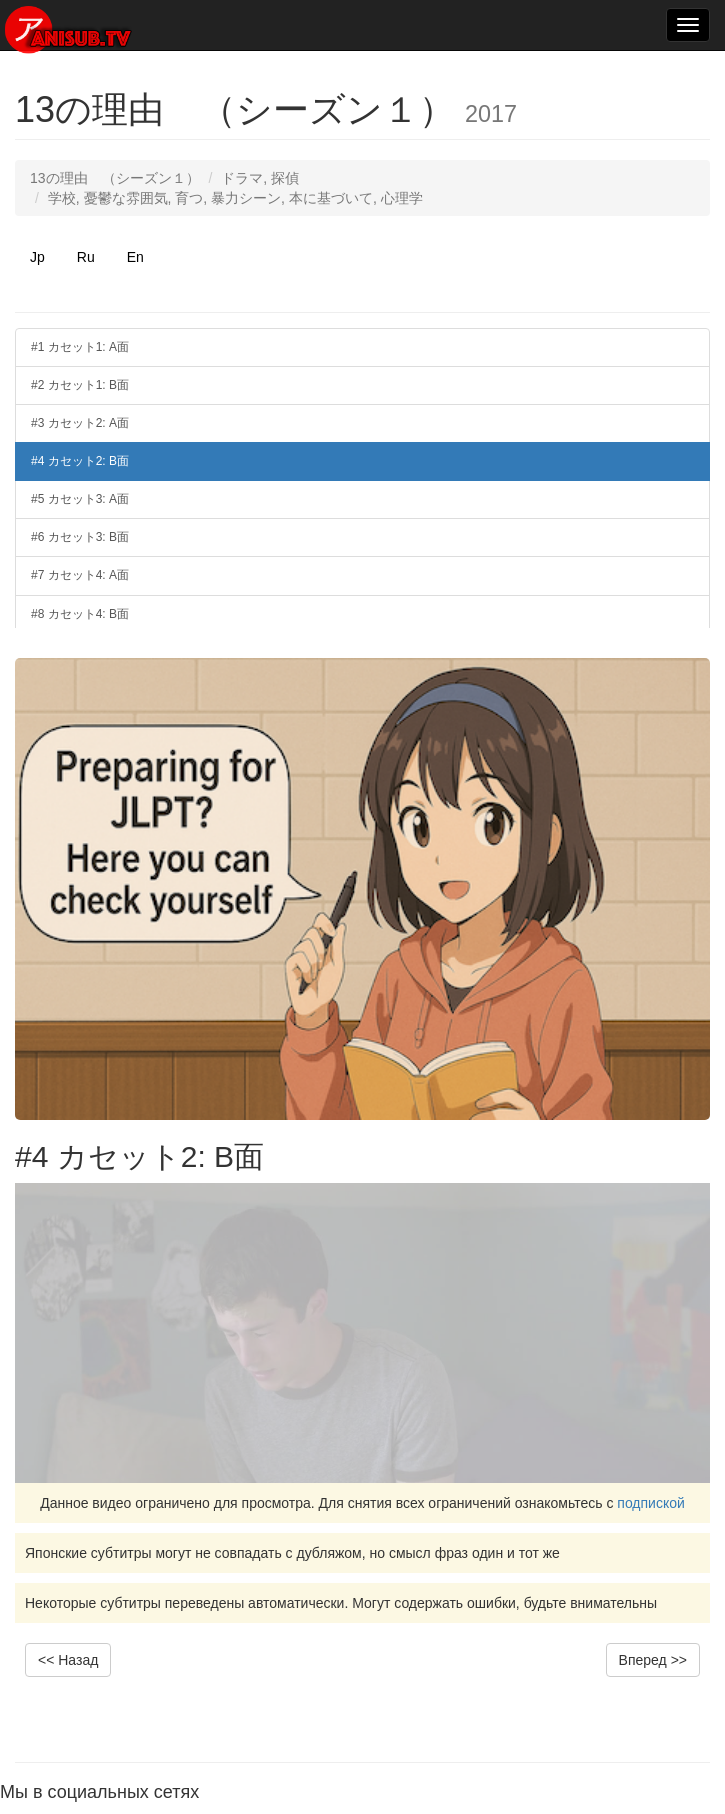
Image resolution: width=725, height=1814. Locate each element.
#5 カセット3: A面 (80, 499)
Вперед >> (653, 1660)
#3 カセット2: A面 (80, 423)
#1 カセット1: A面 (80, 347)
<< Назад (68, 1660)
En (135, 257)
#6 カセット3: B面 (80, 537)
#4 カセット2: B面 (80, 461)
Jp (37, 257)
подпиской (651, 1503)
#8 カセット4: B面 (80, 614)
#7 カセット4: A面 (80, 575)
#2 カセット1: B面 (80, 385)
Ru (86, 257)
